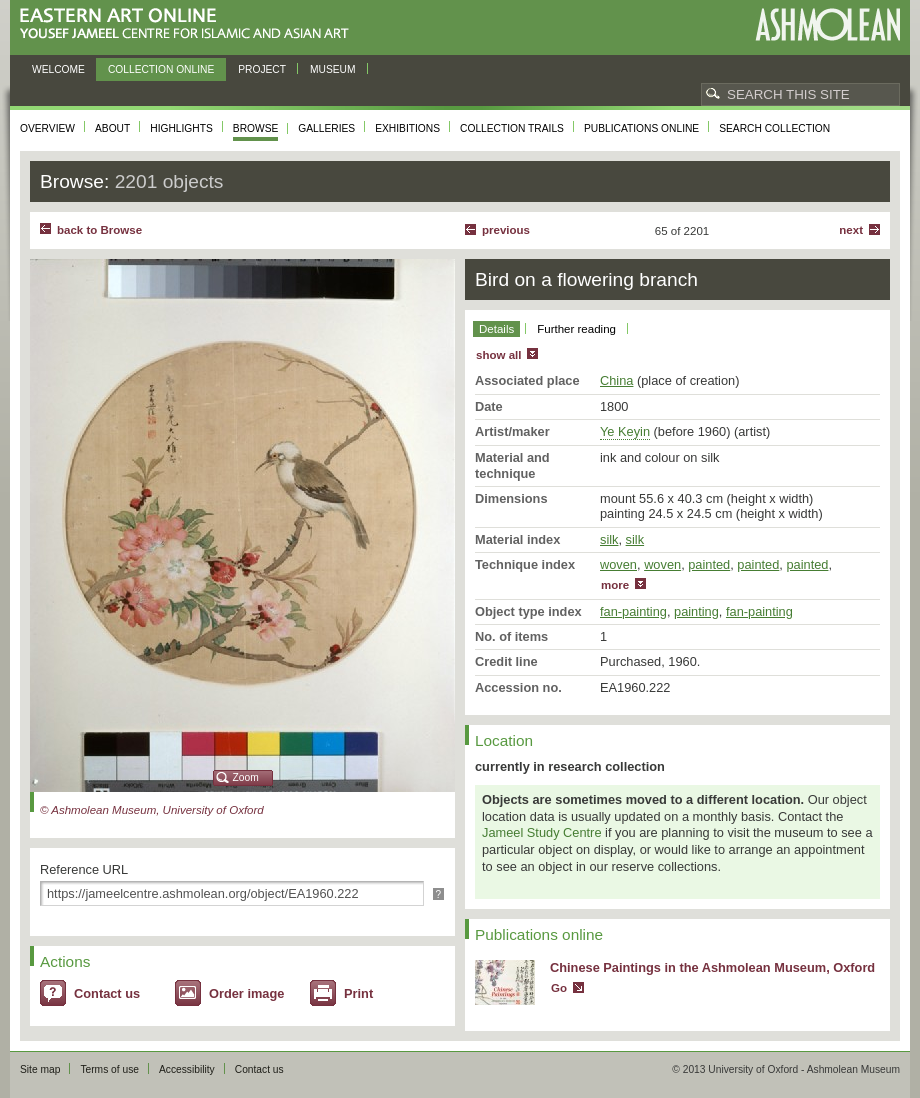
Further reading (576, 329)
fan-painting (633, 611)
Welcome (58, 69)
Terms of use (109, 1069)
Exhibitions (407, 128)
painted (709, 564)
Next (851, 230)
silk (609, 539)
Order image (246, 993)
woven (618, 564)
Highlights (181, 128)
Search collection (774, 128)
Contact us (107, 993)
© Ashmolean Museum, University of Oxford (152, 810)
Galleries (326, 128)
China (616, 380)
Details (496, 329)
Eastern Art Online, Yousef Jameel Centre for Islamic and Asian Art (189, 24)
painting (696, 611)
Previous (506, 230)
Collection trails (512, 128)
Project (262, 69)
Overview (47, 128)
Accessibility (187, 1069)
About (112, 128)
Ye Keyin (625, 431)
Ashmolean (827, 24)
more (615, 585)
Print (358, 993)
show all (498, 355)
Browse (256, 128)
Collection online (161, 69)
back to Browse (99, 230)
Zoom (246, 777)
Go (559, 988)
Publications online (641, 128)
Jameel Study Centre (542, 832)
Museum (333, 69)
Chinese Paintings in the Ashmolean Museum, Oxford (712, 967)
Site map (40, 1069)
